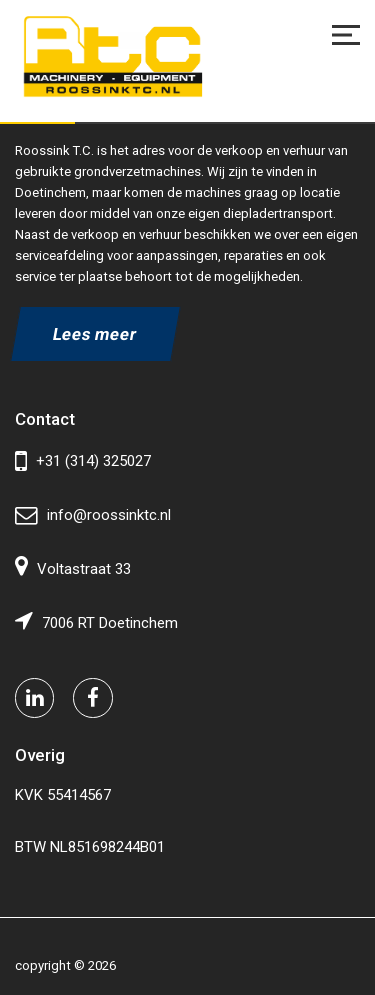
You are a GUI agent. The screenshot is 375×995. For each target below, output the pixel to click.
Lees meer (96, 334)
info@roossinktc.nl (93, 515)
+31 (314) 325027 (83, 461)
